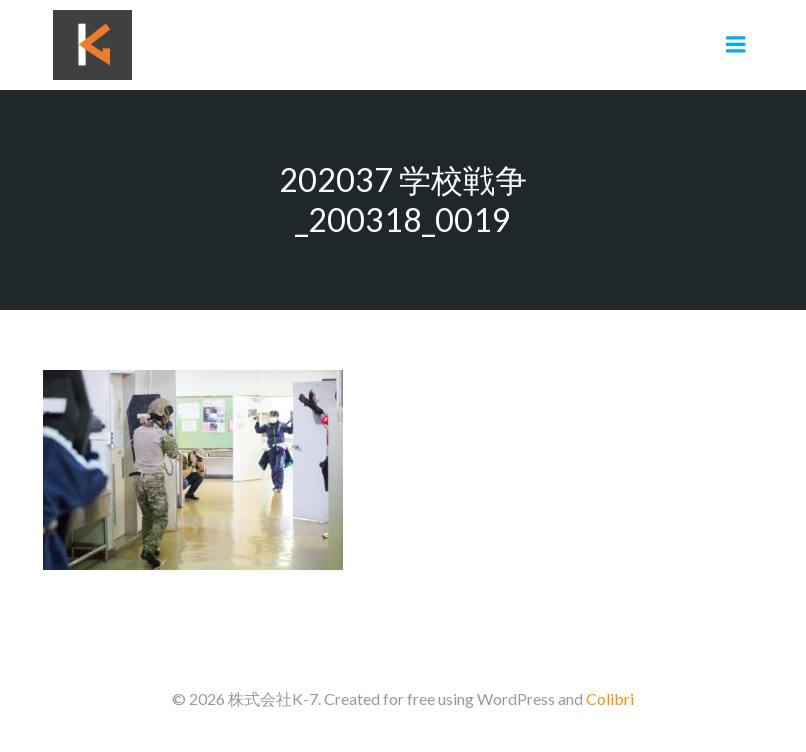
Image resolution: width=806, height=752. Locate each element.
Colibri (610, 698)
